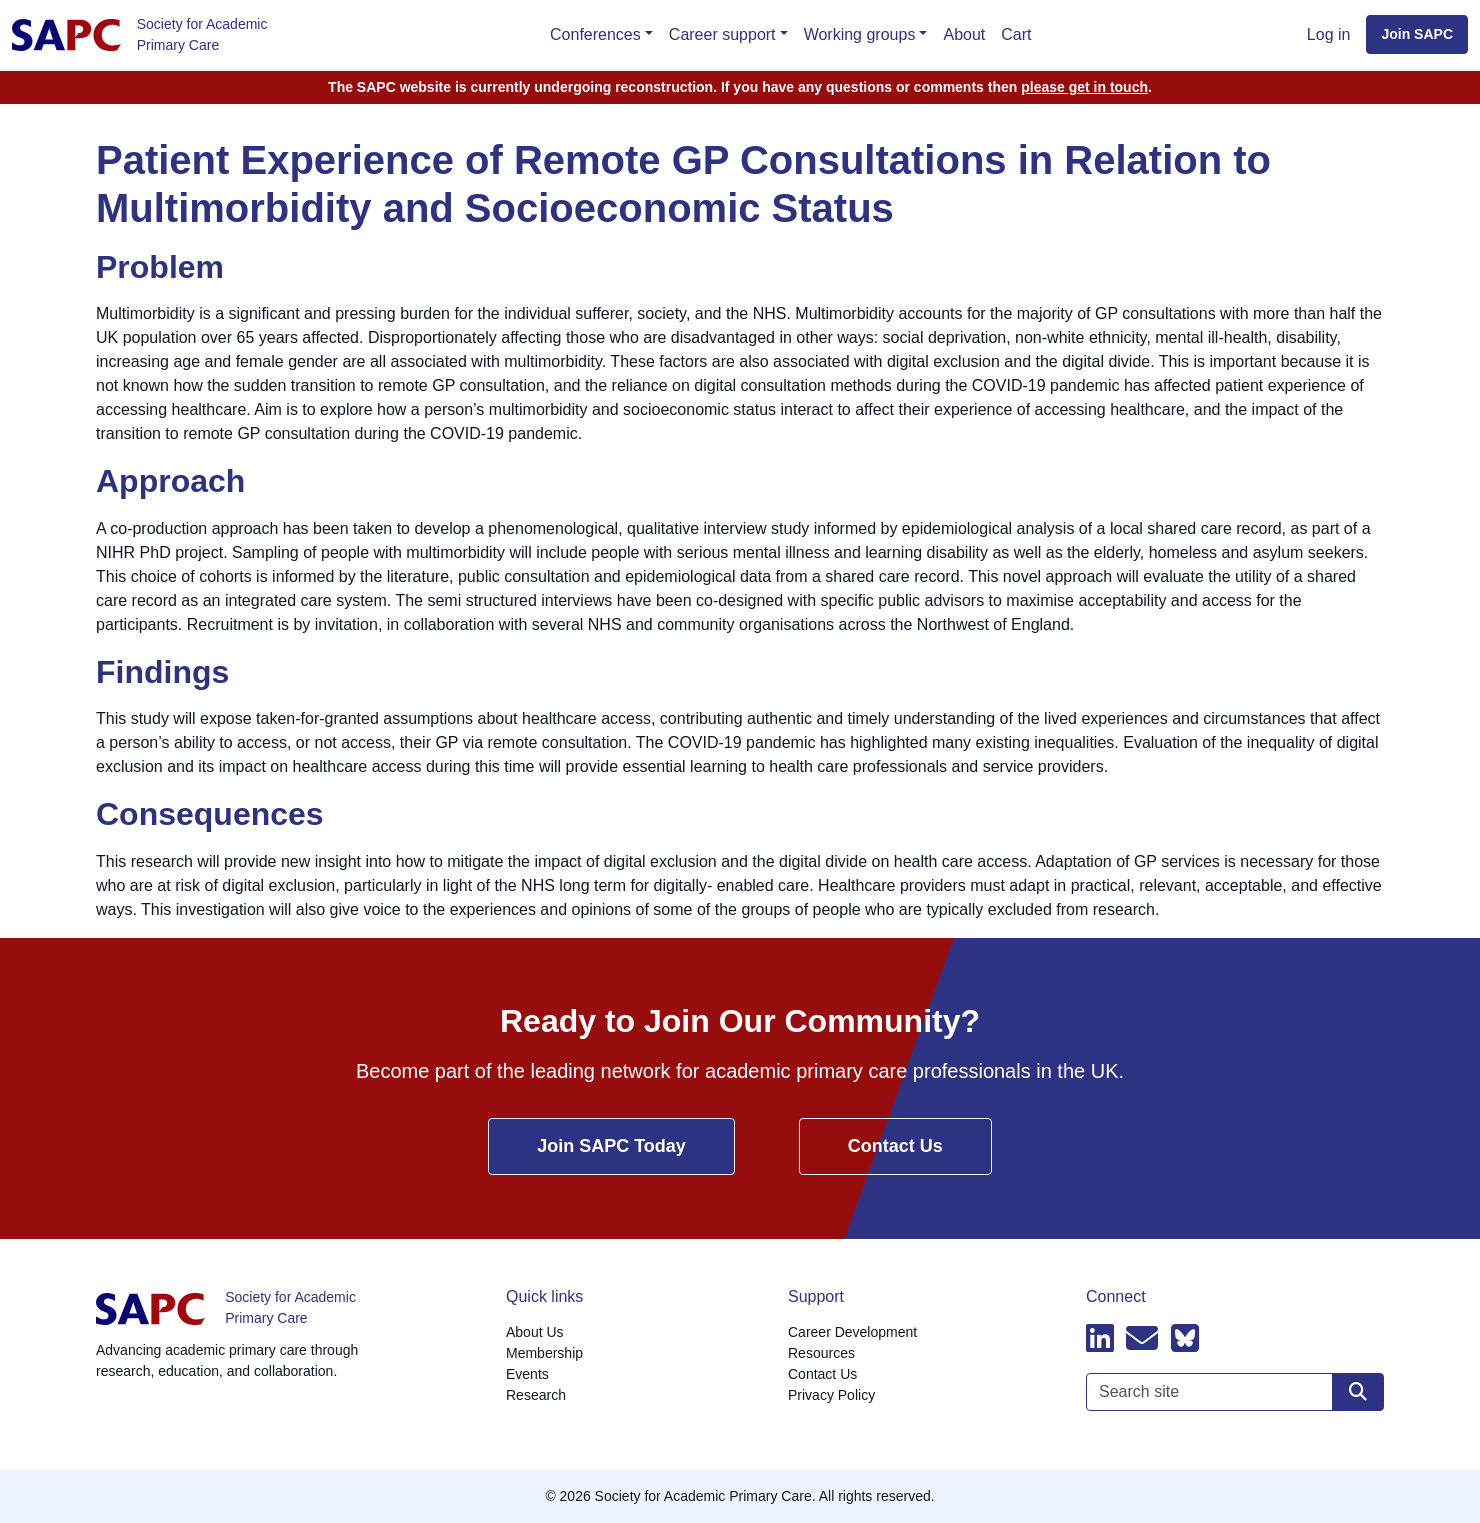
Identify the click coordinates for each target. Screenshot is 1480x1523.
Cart (1016, 34)
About (964, 34)
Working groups (860, 34)
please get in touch (1084, 87)
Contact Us (895, 1146)
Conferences (595, 34)
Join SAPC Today (611, 1146)
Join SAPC (1417, 34)
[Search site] (1358, 1392)
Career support (722, 34)
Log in (1329, 34)
